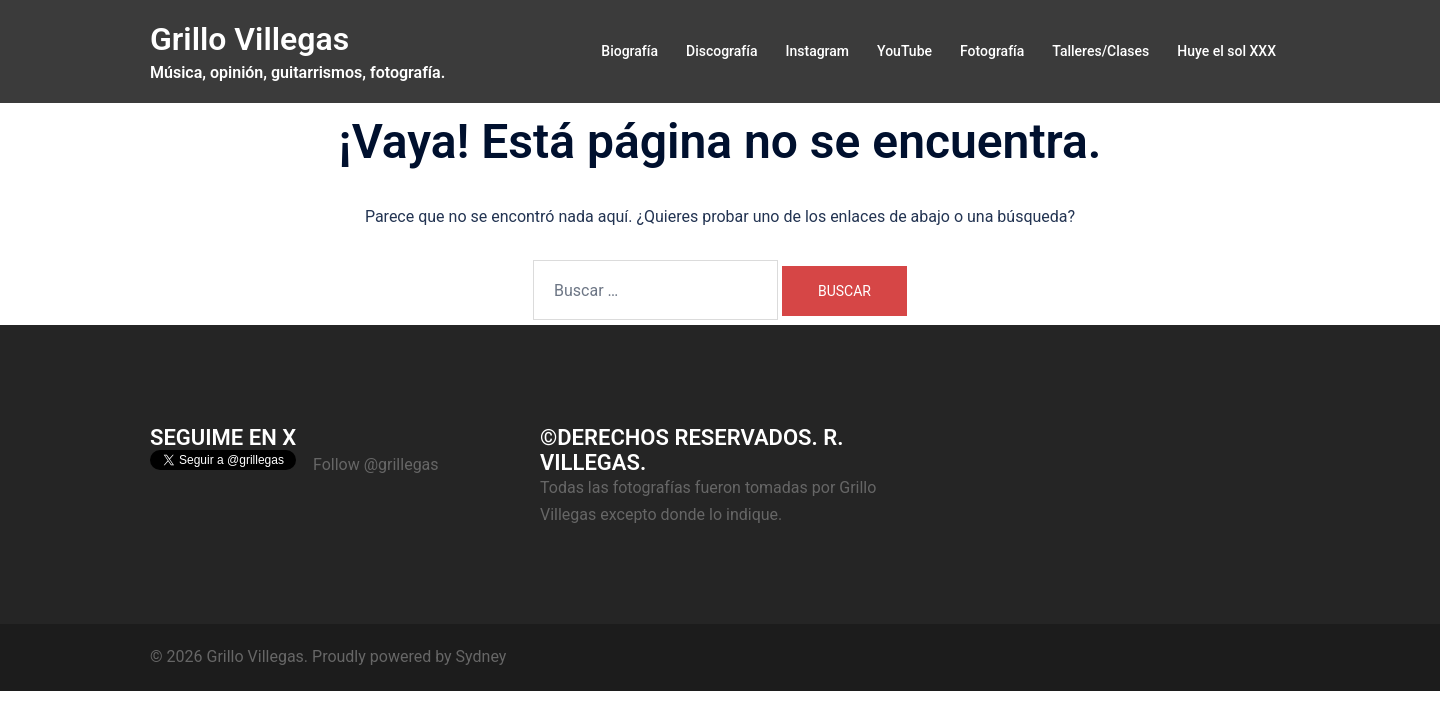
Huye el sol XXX (1226, 51)
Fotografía (992, 51)
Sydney (481, 656)
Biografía (629, 51)
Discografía (722, 51)
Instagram (818, 51)
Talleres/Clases (1100, 51)
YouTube (904, 51)
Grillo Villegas (249, 39)
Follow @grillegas (376, 464)
